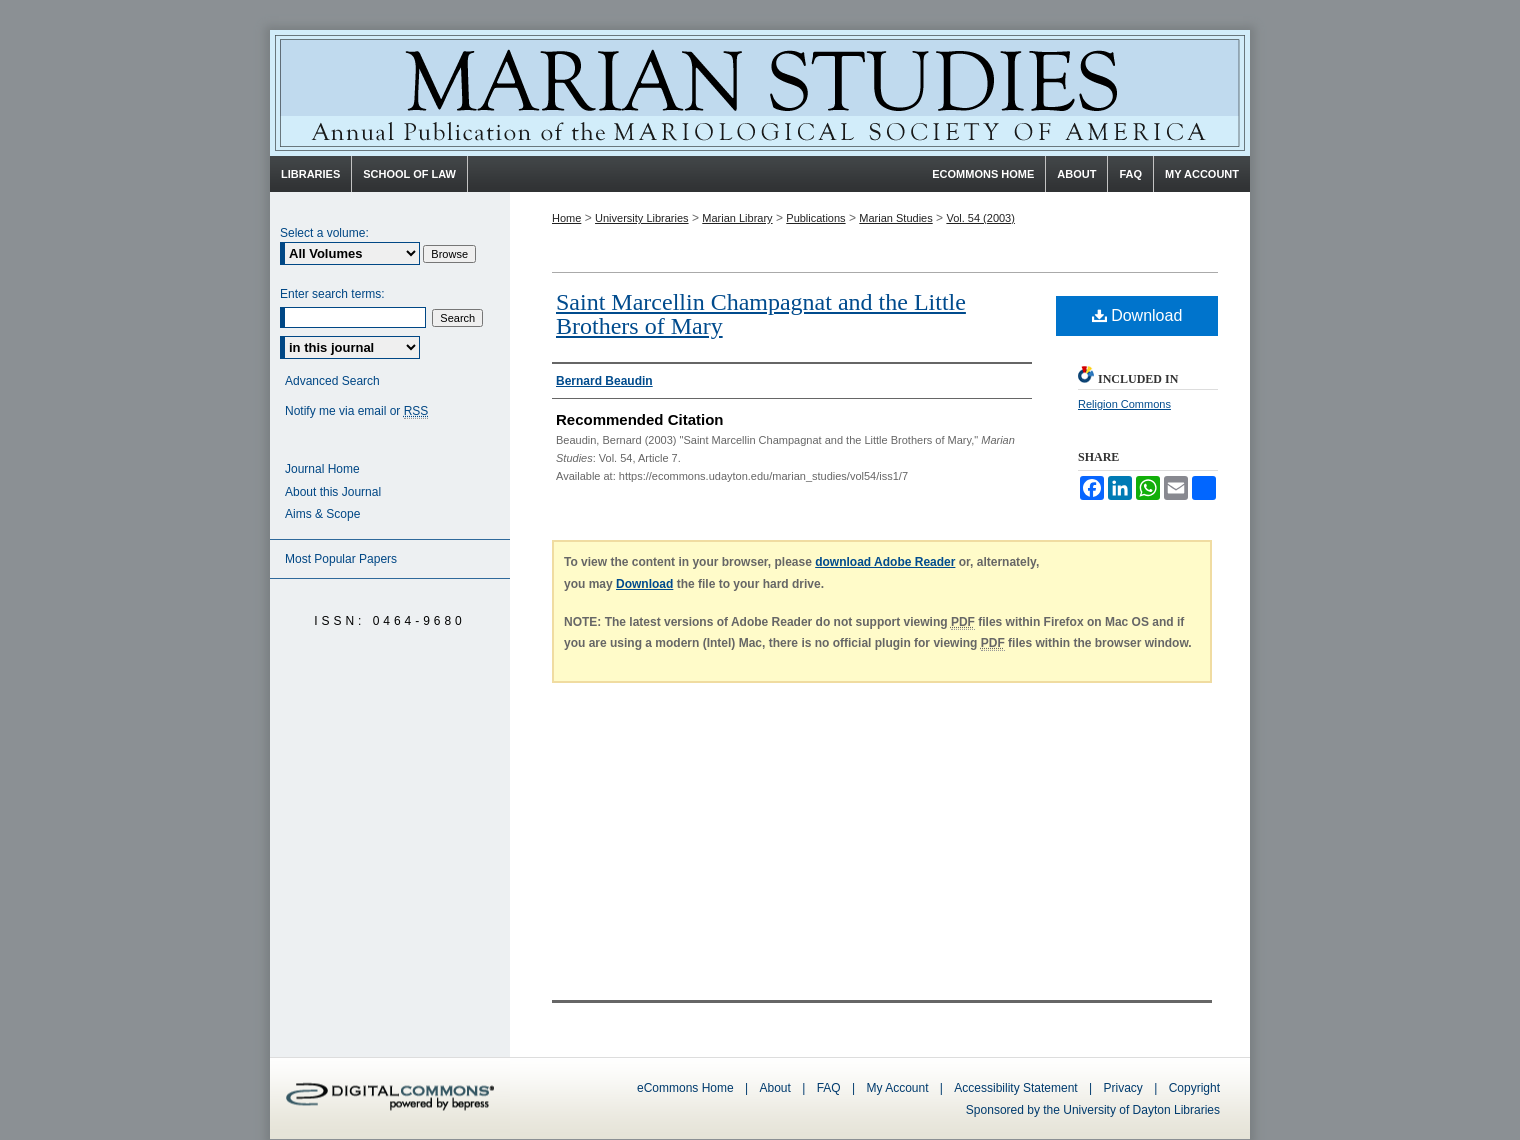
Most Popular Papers (341, 559)
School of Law (409, 174)
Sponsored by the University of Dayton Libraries (1093, 1110)
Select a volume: (324, 233)
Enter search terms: (332, 294)
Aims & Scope (322, 514)
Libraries (310, 174)
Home (566, 218)
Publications (815, 218)
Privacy (1125, 1088)
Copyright (1194, 1088)
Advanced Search (332, 381)
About (775, 1088)
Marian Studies (760, 93)
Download (1137, 315)
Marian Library (737, 218)
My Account (897, 1088)
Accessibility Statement (1015, 1088)
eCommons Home (685, 1088)
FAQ (829, 1088)
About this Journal (333, 492)
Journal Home (322, 469)
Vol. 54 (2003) (980, 218)
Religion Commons (1124, 404)
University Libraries (642, 218)
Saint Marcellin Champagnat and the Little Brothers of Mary (761, 314)
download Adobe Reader (885, 562)
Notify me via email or (356, 411)
